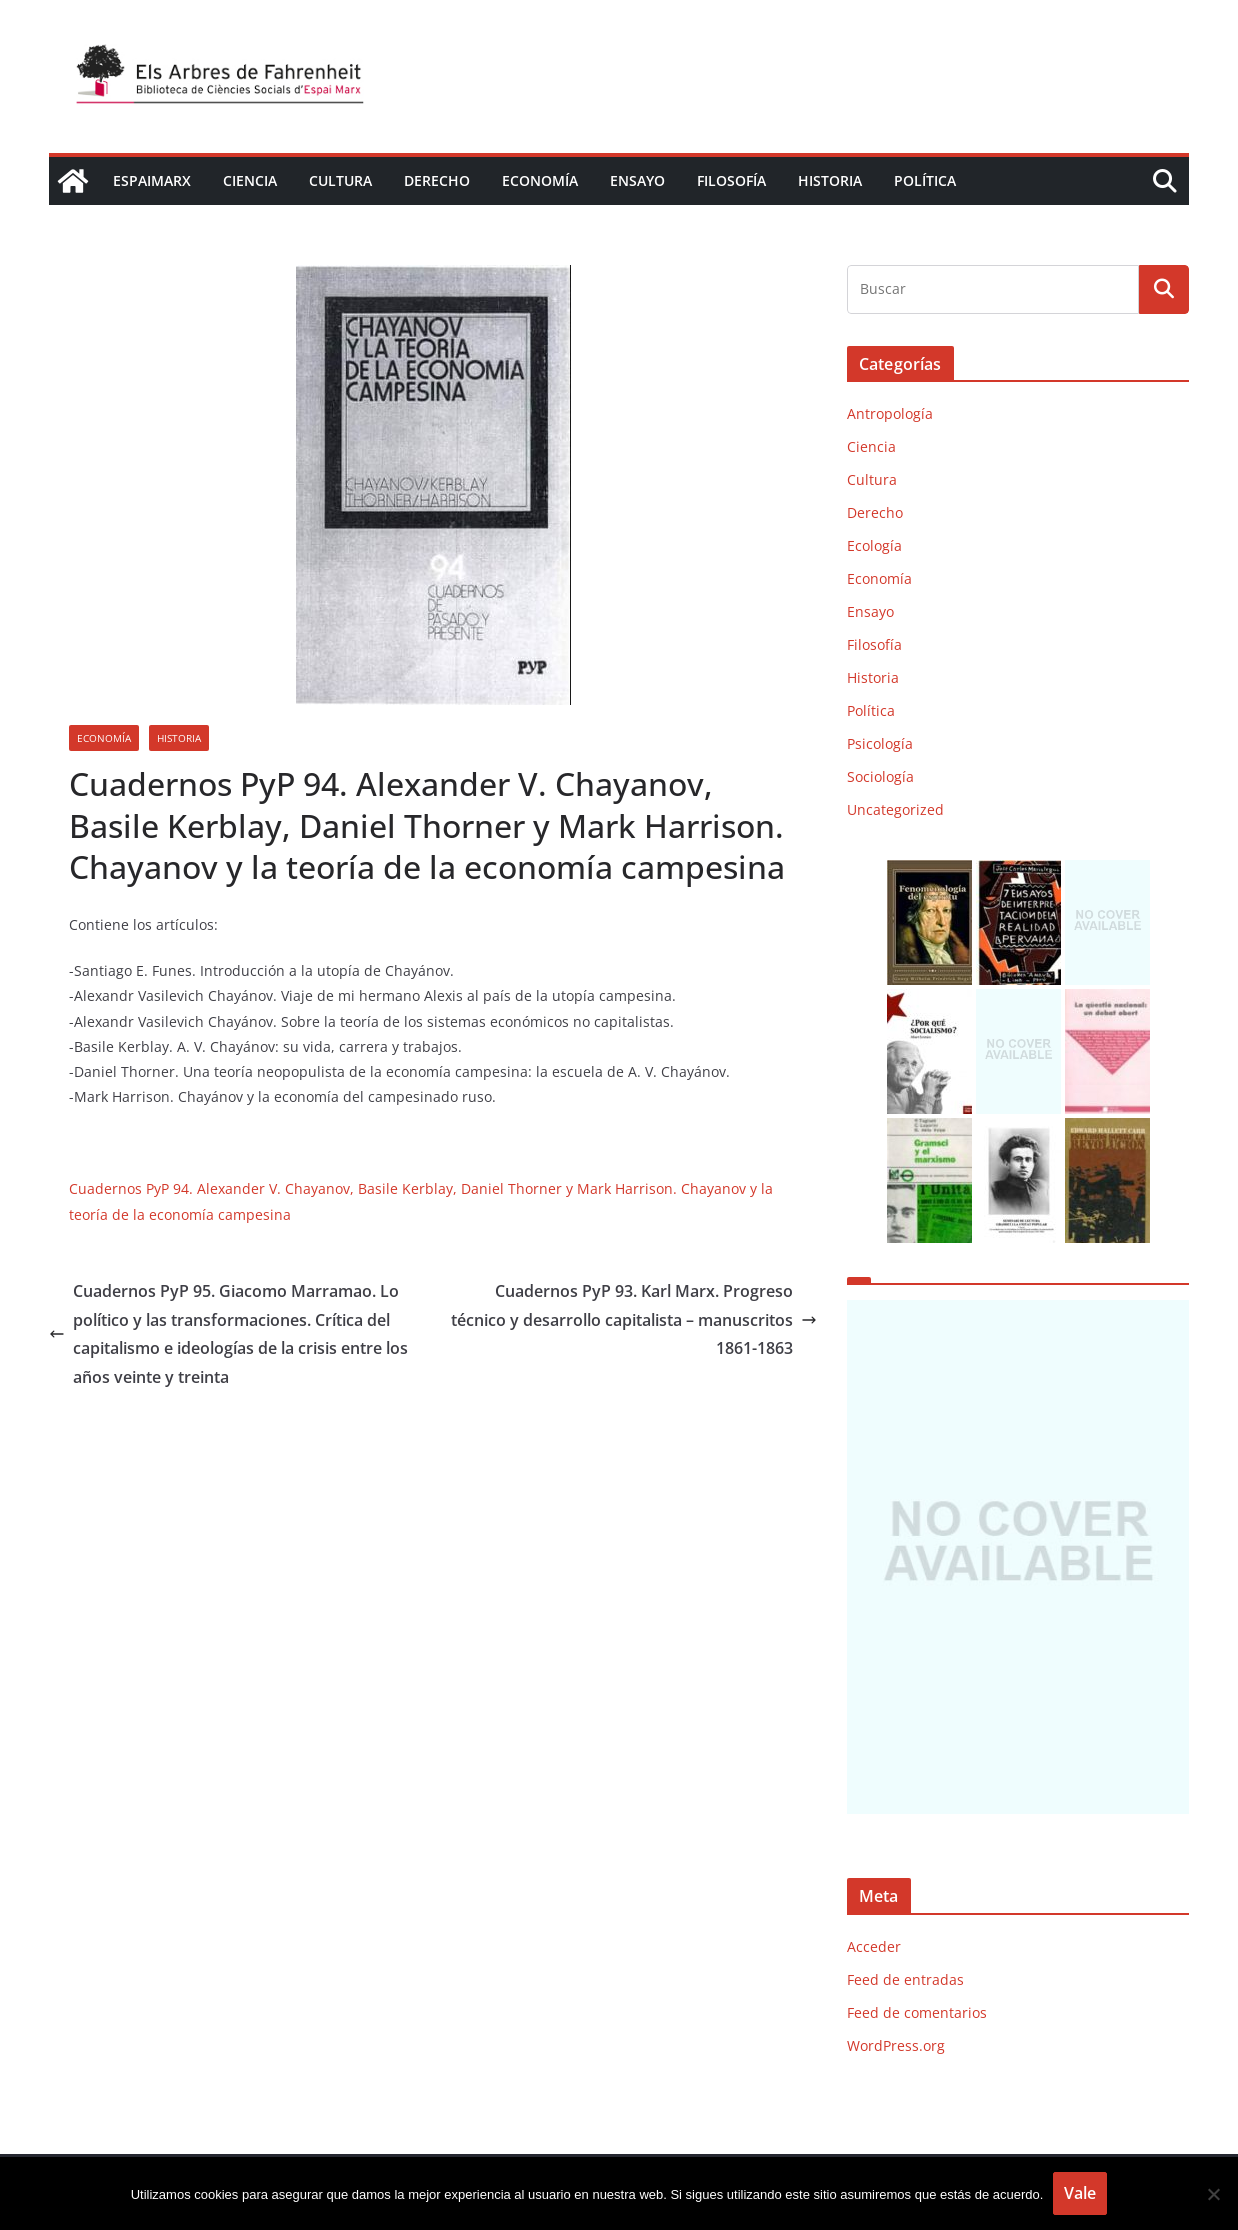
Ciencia (250, 180)
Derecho (437, 180)
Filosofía (731, 180)
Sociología (880, 776)
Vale (1080, 2193)
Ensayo (637, 180)
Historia (830, 180)
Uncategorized (895, 809)
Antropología (890, 413)
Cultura (340, 180)
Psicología (880, 743)
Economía (540, 180)
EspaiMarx (152, 180)
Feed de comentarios (917, 2012)
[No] (1213, 2194)
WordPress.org (896, 2045)
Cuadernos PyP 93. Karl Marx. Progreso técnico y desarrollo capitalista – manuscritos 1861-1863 (634, 1320)
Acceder (874, 1946)
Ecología (874, 545)
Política (925, 180)
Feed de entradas (905, 1979)
